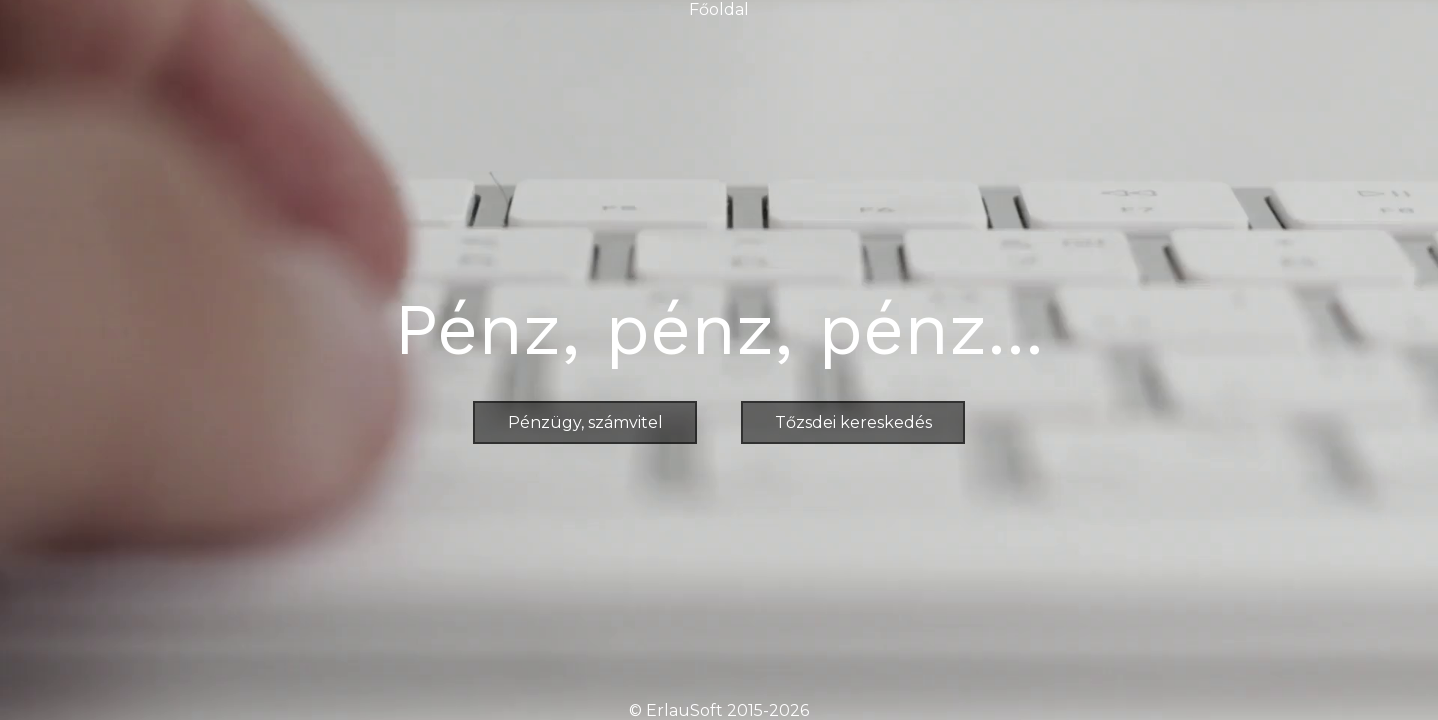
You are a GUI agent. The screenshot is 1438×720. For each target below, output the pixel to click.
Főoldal (719, 9)
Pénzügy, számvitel (585, 422)
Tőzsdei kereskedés (853, 422)
